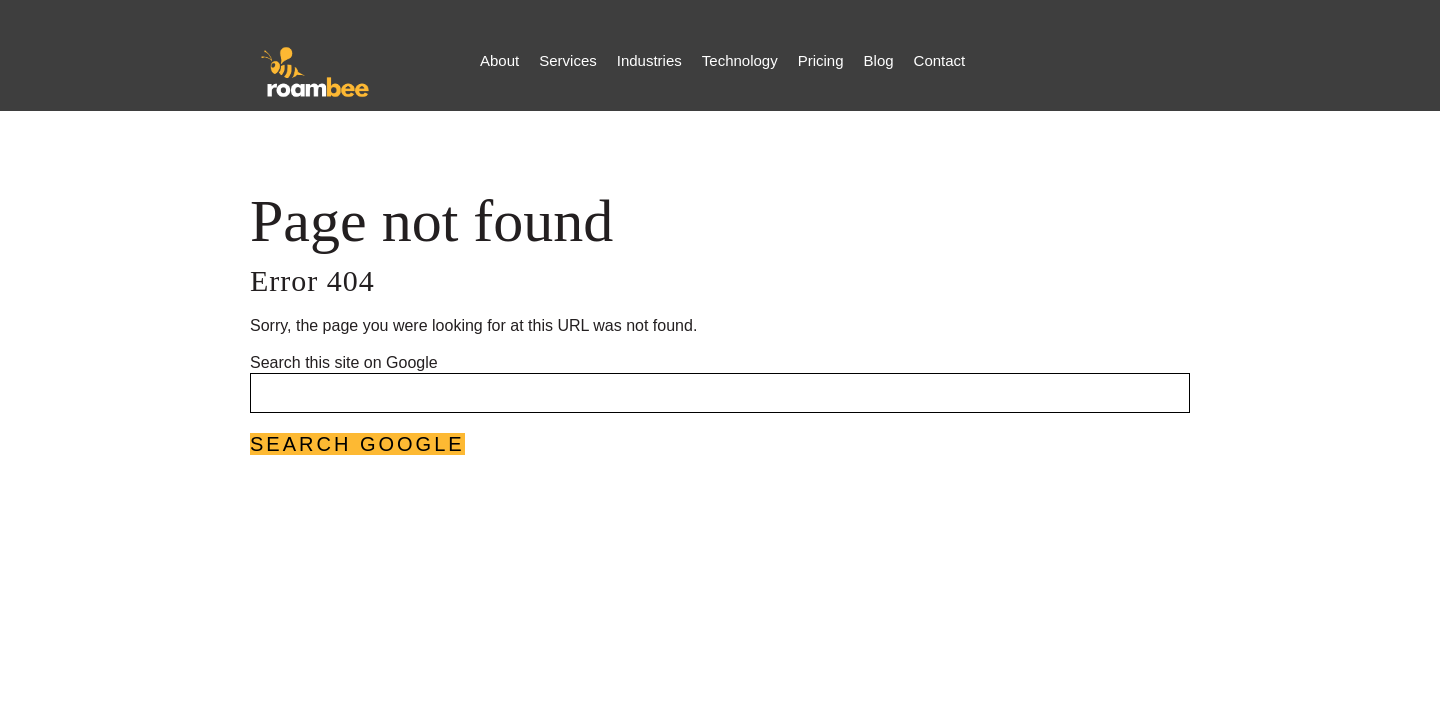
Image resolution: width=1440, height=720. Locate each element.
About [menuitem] (499, 60)
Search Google (357, 444)
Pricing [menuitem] (821, 60)
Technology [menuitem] (740, 60)
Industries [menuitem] (649, 60)
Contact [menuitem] (940, 60)
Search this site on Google (344, 362)
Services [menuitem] (568, 60)
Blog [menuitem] (879, 60)
